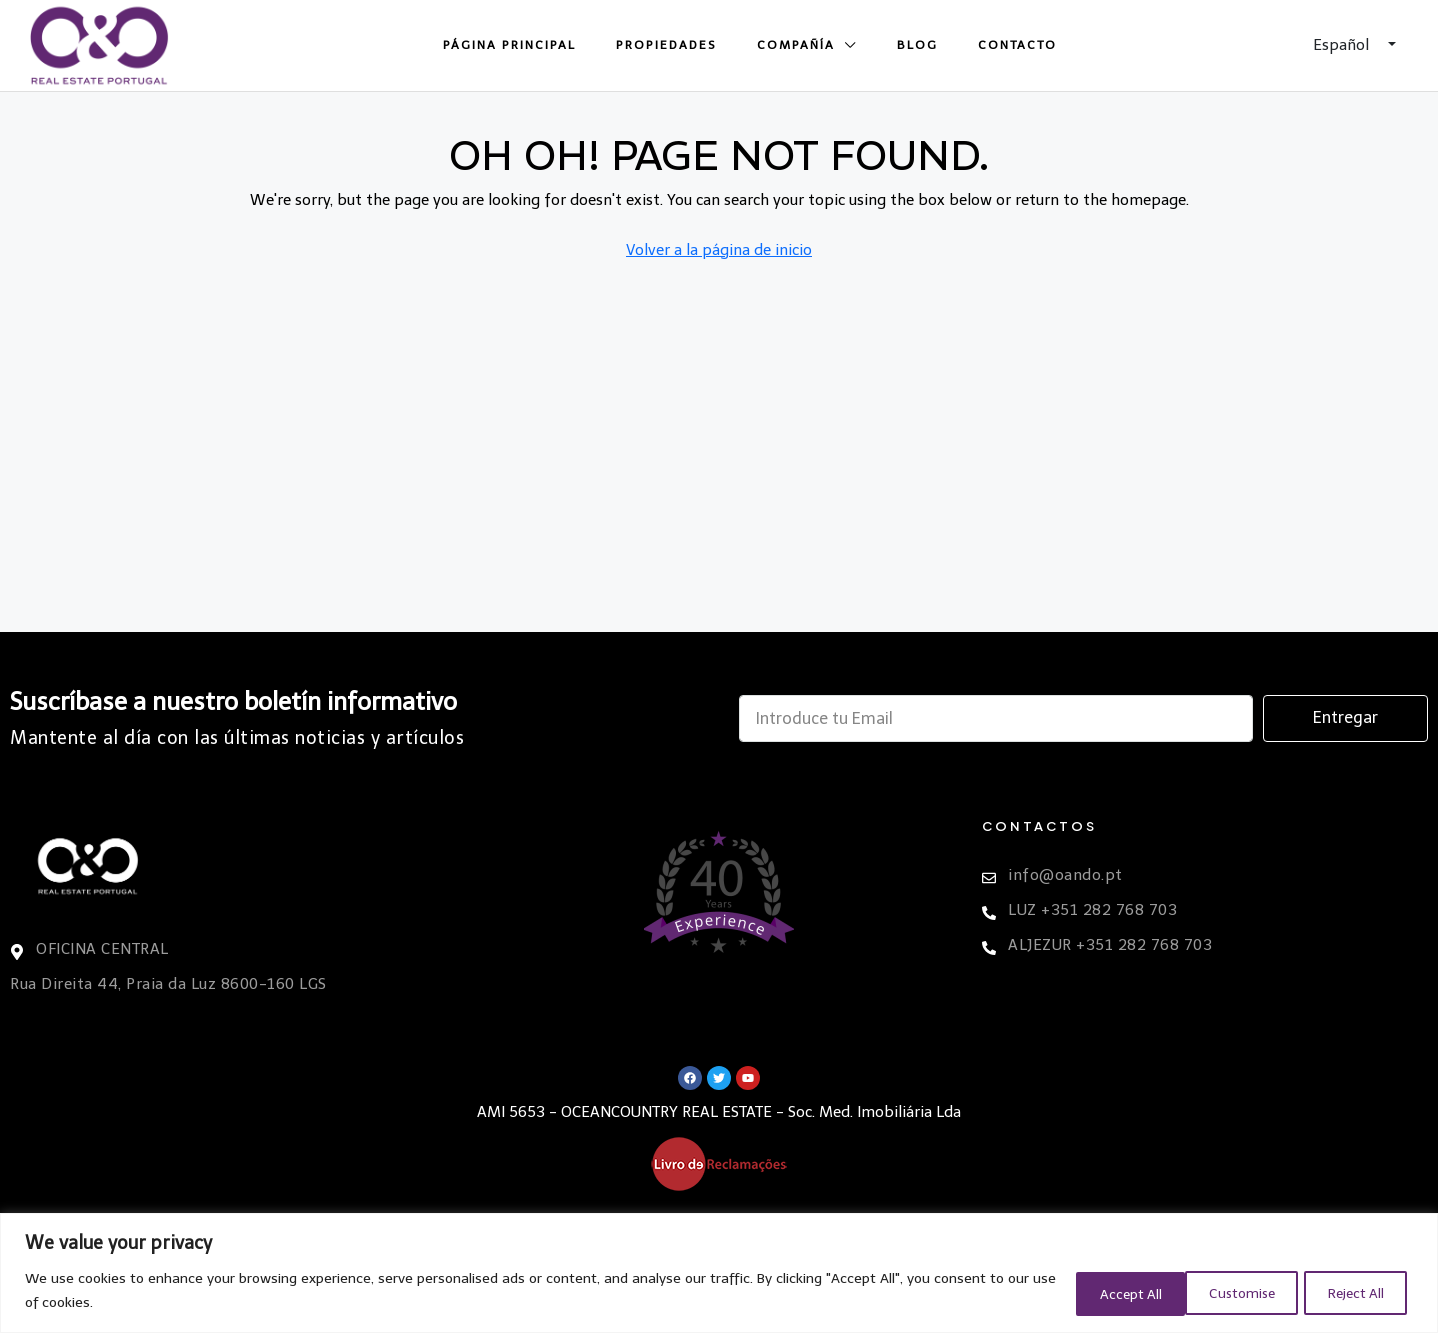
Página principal (509, 45)
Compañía (796, 45)
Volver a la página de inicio (719, 250)
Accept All (1352, 1291)
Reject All (1224, 1291)
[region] (719, 1273)
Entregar (1345, 717)
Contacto (1017, 45)
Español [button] (1343, 45)
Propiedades (666, 45)
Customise (1093, 1291)
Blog (917, 45)
